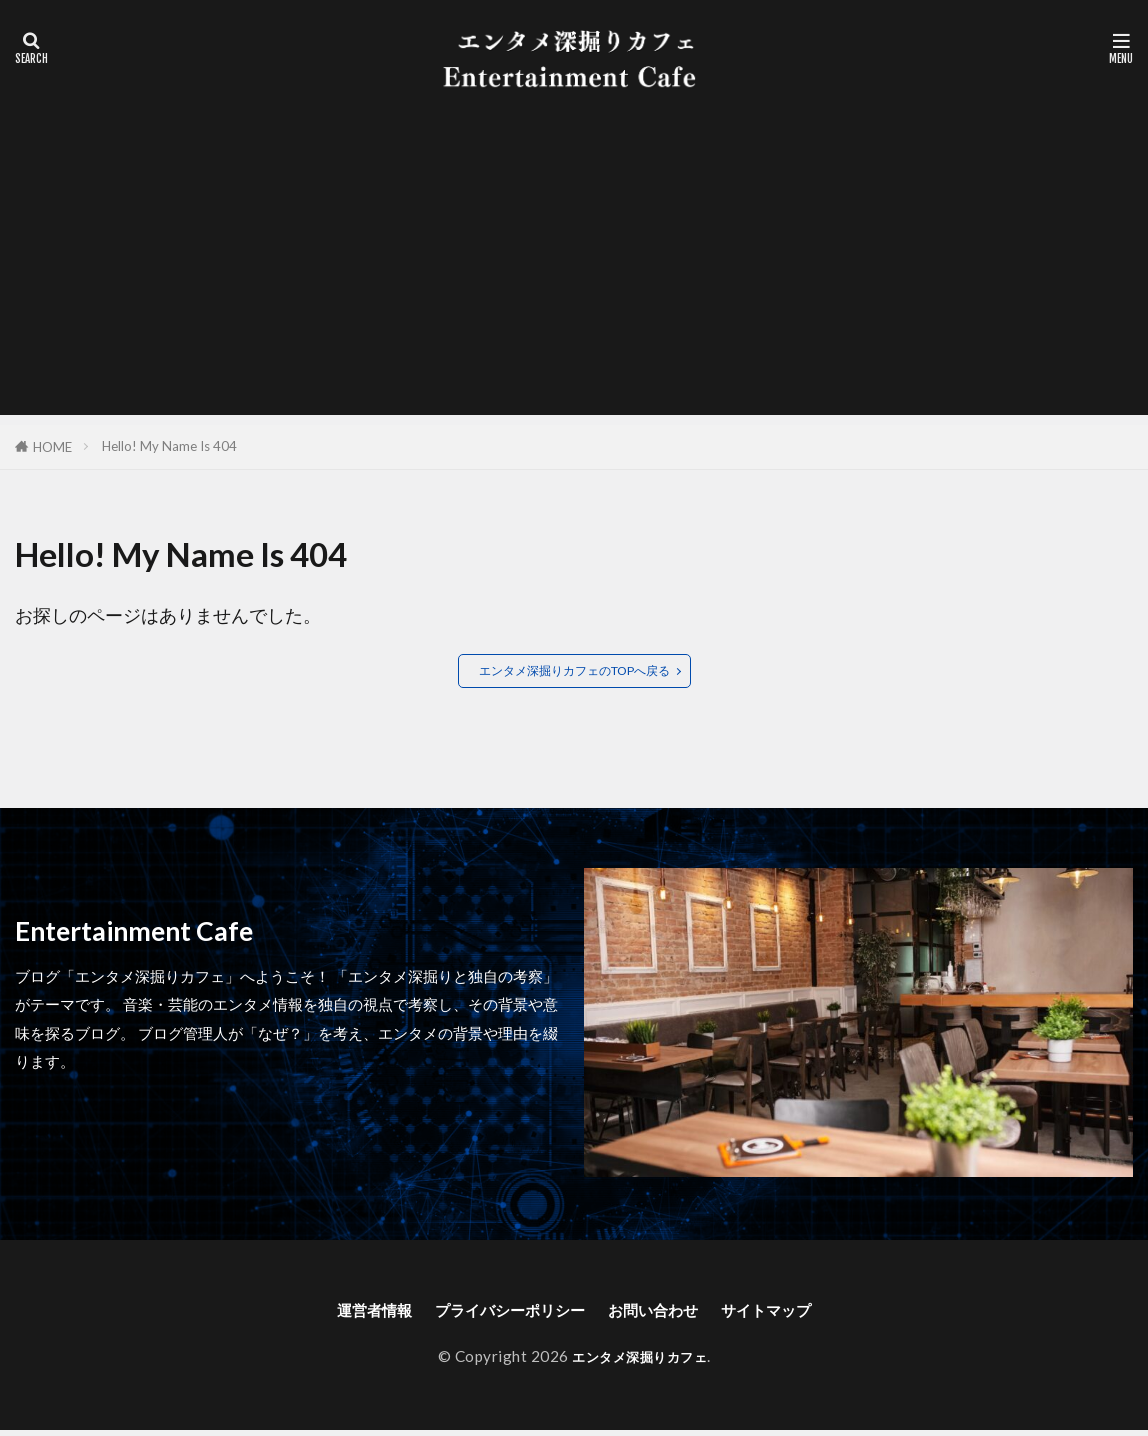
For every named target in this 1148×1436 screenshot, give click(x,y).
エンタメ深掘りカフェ (639, 1362)
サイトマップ (798, 1313)
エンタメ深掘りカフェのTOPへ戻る (574, 671)
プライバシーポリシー (500, 1313)
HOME (52, 447)
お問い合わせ (667, 1313)
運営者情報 (342, 1313)
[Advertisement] (574, 275)
